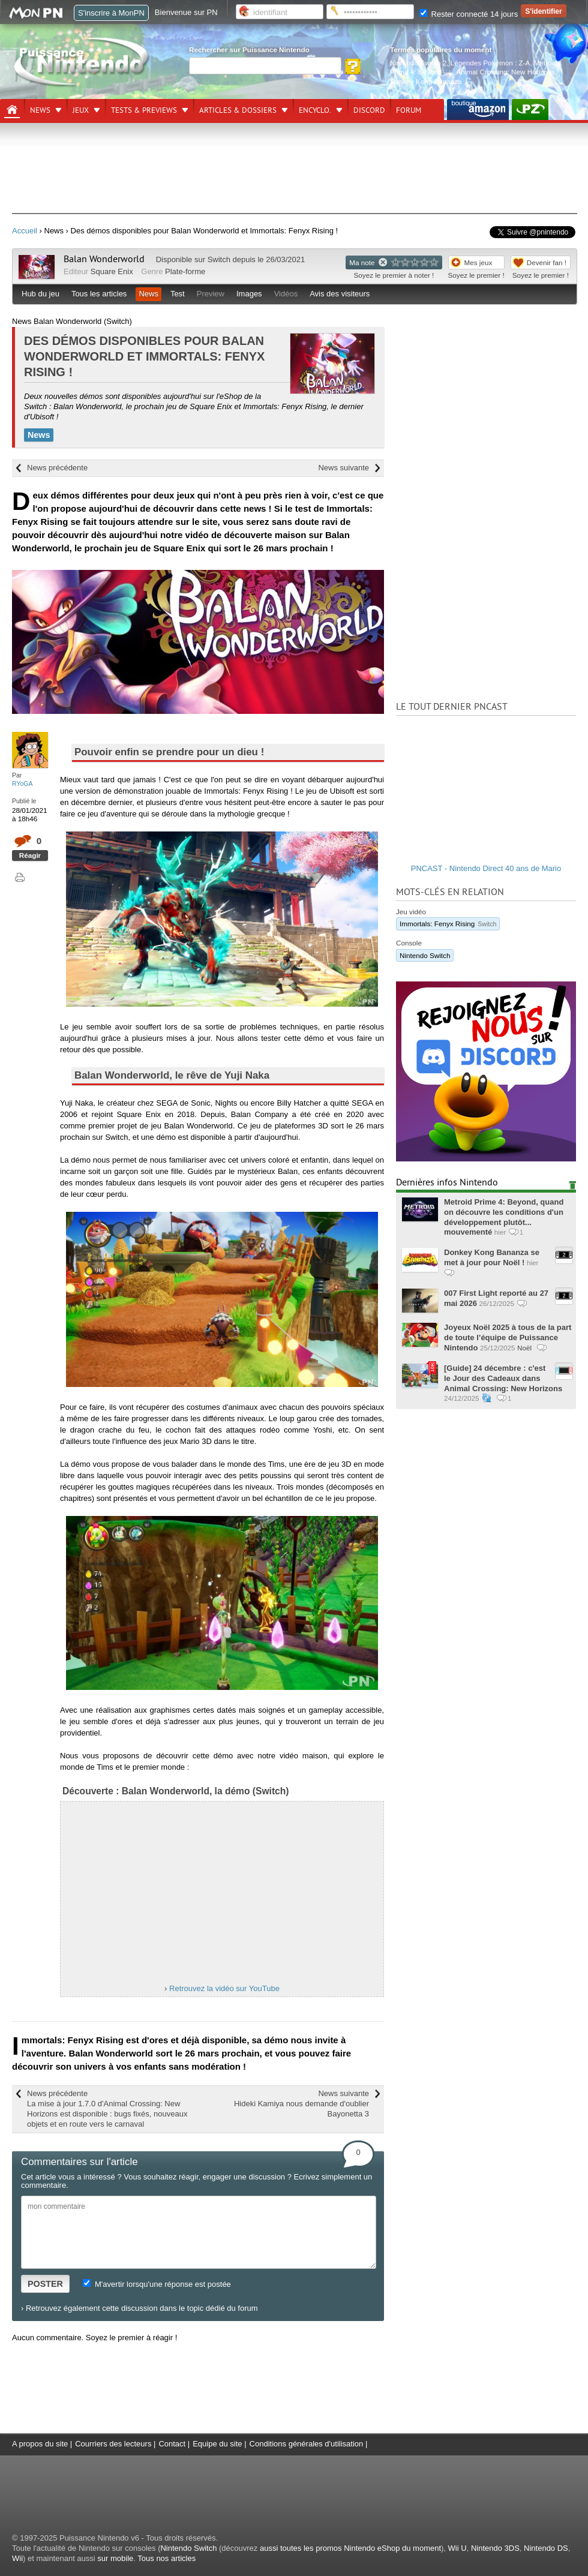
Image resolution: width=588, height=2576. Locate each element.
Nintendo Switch (425, 955)
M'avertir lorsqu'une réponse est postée (156, 2284)
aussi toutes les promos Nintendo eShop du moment (350, 2548)
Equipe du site (217, 2443)
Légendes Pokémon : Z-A (490, 63)
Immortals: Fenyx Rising (448, 923)
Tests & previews (144, 110)
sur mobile (115, 2558)
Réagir (30, 855)
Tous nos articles (166, 2558)
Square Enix (112, 271)
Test (177, 293)
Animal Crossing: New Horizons (505, 72)
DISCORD (369, 110)
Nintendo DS (546, 2548)
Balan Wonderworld (104, 259)
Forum (408, 110)
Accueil (24, 230)
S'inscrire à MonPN (111, 12)
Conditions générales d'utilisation (307, 2443)
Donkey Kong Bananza (426, 81)
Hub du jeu (40, 293)
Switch (219, 259)
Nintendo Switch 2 (418, 63)
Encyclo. (315, 110)
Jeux (81, 110)
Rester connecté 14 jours (468, 14)
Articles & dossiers (238, 110)
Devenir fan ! (546, 262)
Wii (17, 2558)
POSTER (45, 2284)
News (40, 110)
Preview (210, 293)
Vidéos (286, 293)
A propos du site (40, 2443)
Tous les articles (99, 293)
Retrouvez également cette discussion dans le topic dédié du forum (142, 2308)
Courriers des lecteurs (113, 2443)
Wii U (457, 2548)
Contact (171, 2443)
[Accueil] (12, 109)
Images (249, 293)
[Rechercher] (265, 65)
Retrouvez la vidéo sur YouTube (224, 1988)
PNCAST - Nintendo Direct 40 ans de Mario (486, 868)
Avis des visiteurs (340, 293)
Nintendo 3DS (495, 2548)
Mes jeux (478, 262)
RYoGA (22, 783)
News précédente (57, 467)
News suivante (343, 467)
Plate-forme (185, 271)
